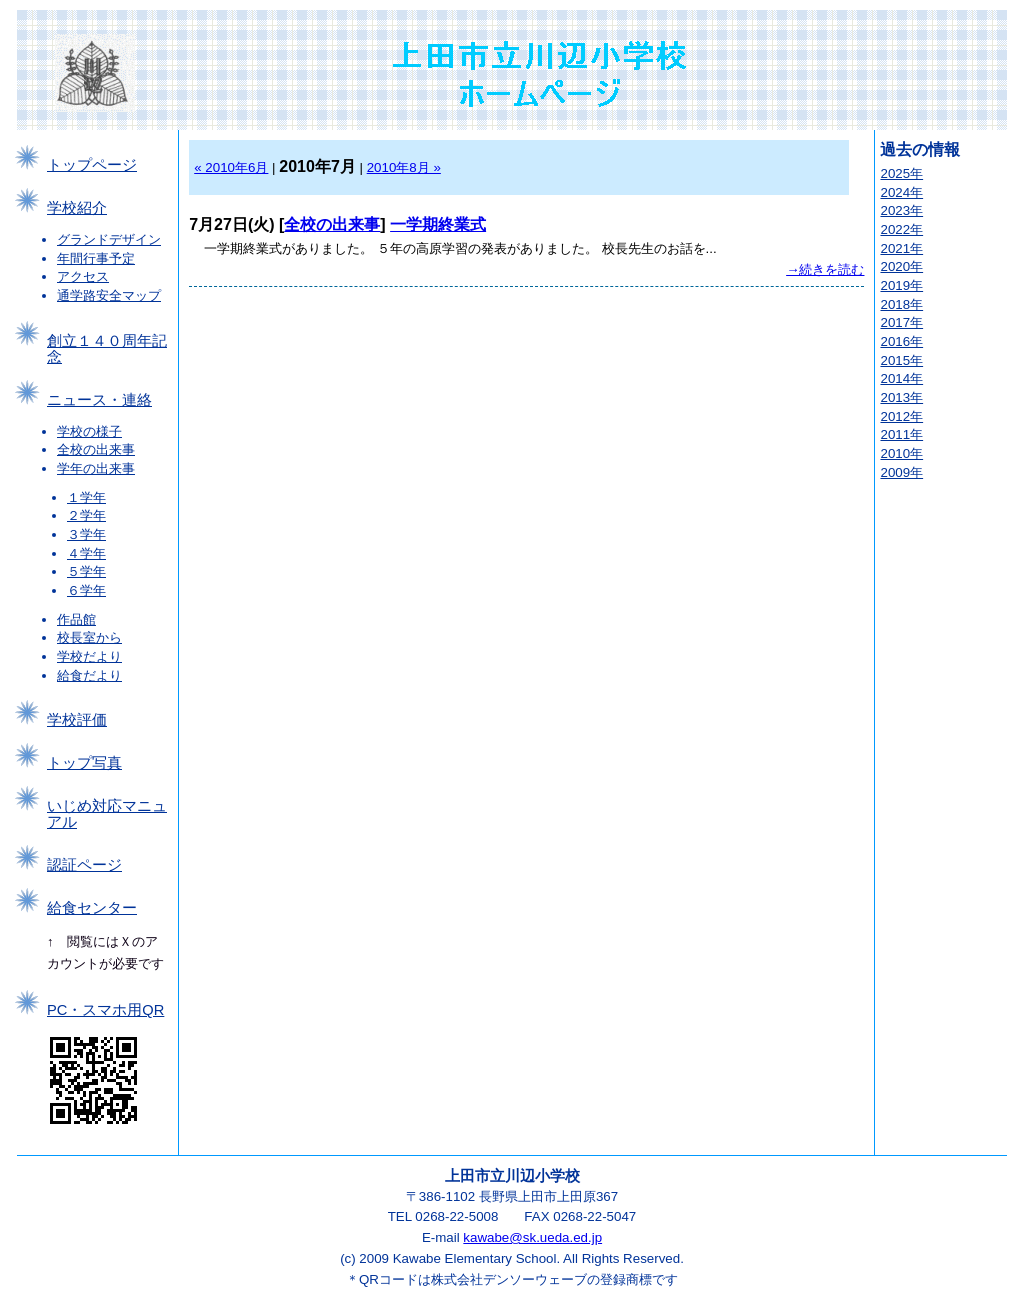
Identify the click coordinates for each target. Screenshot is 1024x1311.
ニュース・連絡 (99, 400)
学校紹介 (77, 208)
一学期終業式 (438, 224)
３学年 (86, 534)
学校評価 (77, 720)
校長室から (89, 637)
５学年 (86, 571)
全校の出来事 (96, 449)
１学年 (86, 497)
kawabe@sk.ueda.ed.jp (532, 1237)
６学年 (86, 590)
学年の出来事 (96, 468)
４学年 (86, 553)
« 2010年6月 (231, 167)
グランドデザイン (109, 239)
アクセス (83, 276)
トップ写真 (84, 763)
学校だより (89, 656)
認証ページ (84, 865)
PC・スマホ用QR (105, 1010)
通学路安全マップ (109, 295)
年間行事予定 (96, 258)
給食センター (92, 908)
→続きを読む (825, 269)
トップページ (92, 165)
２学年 (86, 515)
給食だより (89, 675)
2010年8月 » (404, 167)
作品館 (76, 619)
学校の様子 (89, 431)
